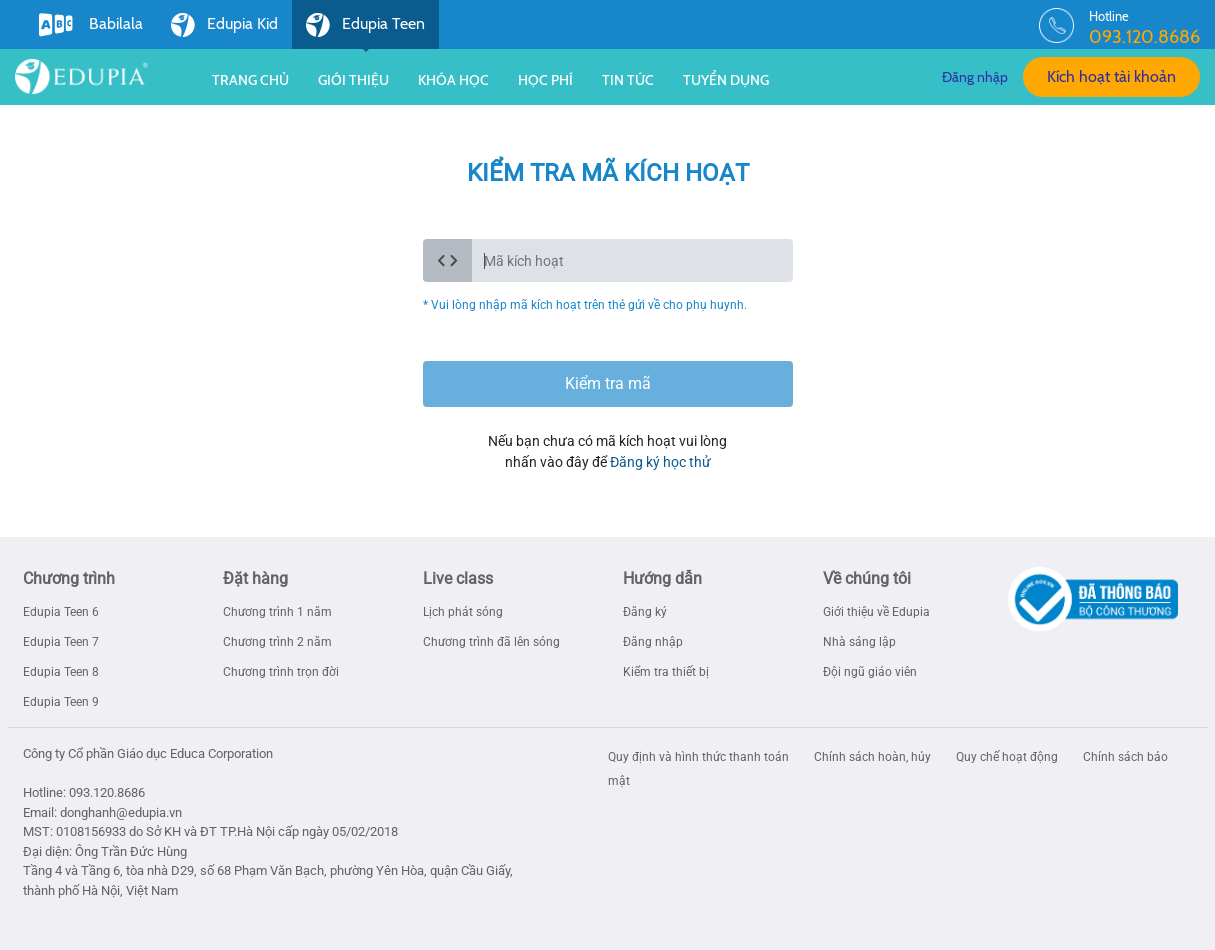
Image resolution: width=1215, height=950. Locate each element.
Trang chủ (250, 80)
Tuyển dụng (726, 80)
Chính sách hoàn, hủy (874, 757)
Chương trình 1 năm (277, 612)
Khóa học (453, 80)
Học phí (545, 80)
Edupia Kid (224, 25)
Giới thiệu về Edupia (876, 612)
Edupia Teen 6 (61, 612)
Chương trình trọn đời (281, 672)
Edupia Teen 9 (61, 702)
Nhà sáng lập (859, 642)
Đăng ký (645, 612)
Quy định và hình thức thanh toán (700, 757)
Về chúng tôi (867, 578)
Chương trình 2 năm (277, 642)
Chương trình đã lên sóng (491, 642)
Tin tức (628, 80)
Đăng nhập (975, 77)
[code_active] (632, 260)
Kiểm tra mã (608, 383)
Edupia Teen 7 (61, 642)
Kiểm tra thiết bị (666, 672)
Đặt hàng (255, 578)
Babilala (91, 25)
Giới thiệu (353, 80)
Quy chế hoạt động (1008, 757)
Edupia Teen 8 (61, 672)
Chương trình (69, 578)
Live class (458, 578)
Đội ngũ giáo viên (870, 672)
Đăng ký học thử (660, 462)
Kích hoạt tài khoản (1111, 76)
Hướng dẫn (662, 578)
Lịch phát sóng (463, 612)
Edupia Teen (365, 31)
